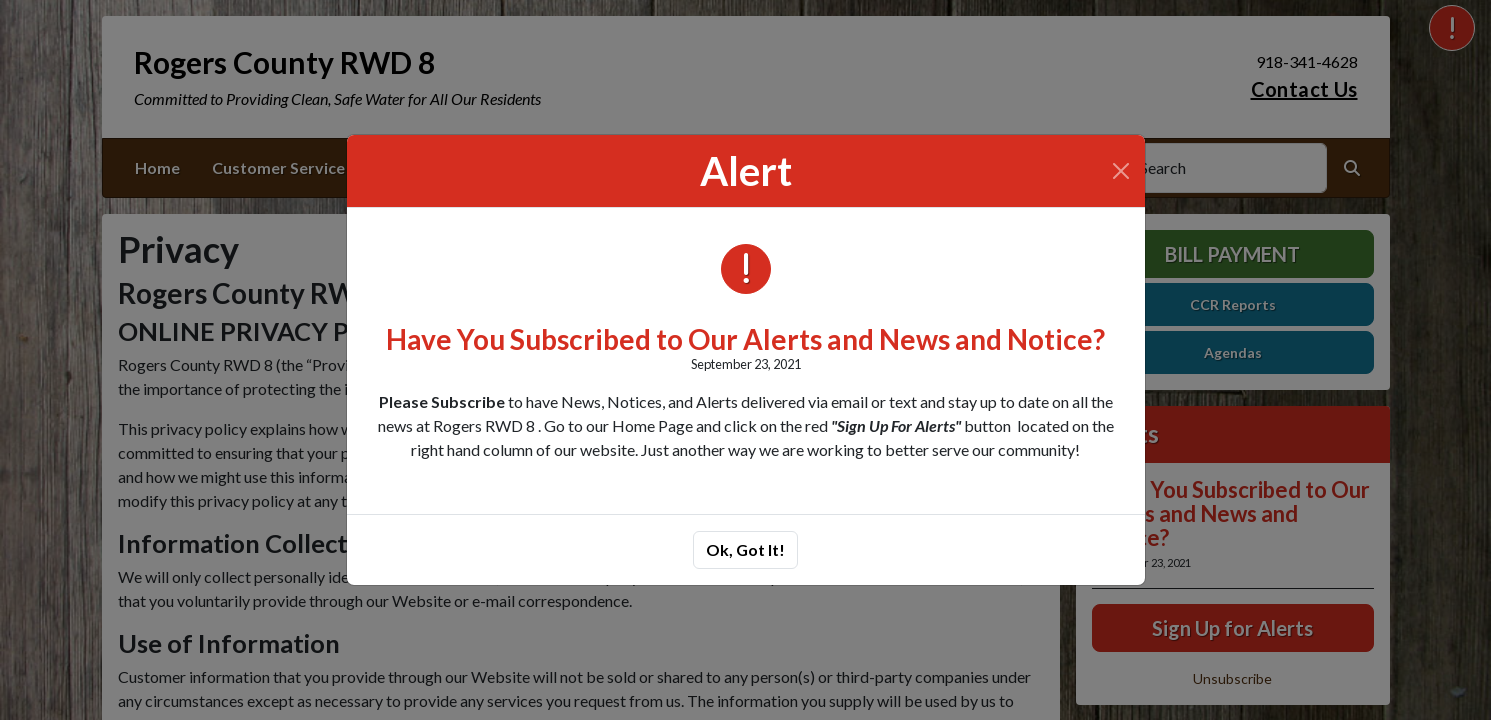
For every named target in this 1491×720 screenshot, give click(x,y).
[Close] (1121, 171)
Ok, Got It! (745, 549)
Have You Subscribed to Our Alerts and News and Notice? (745, 339)
